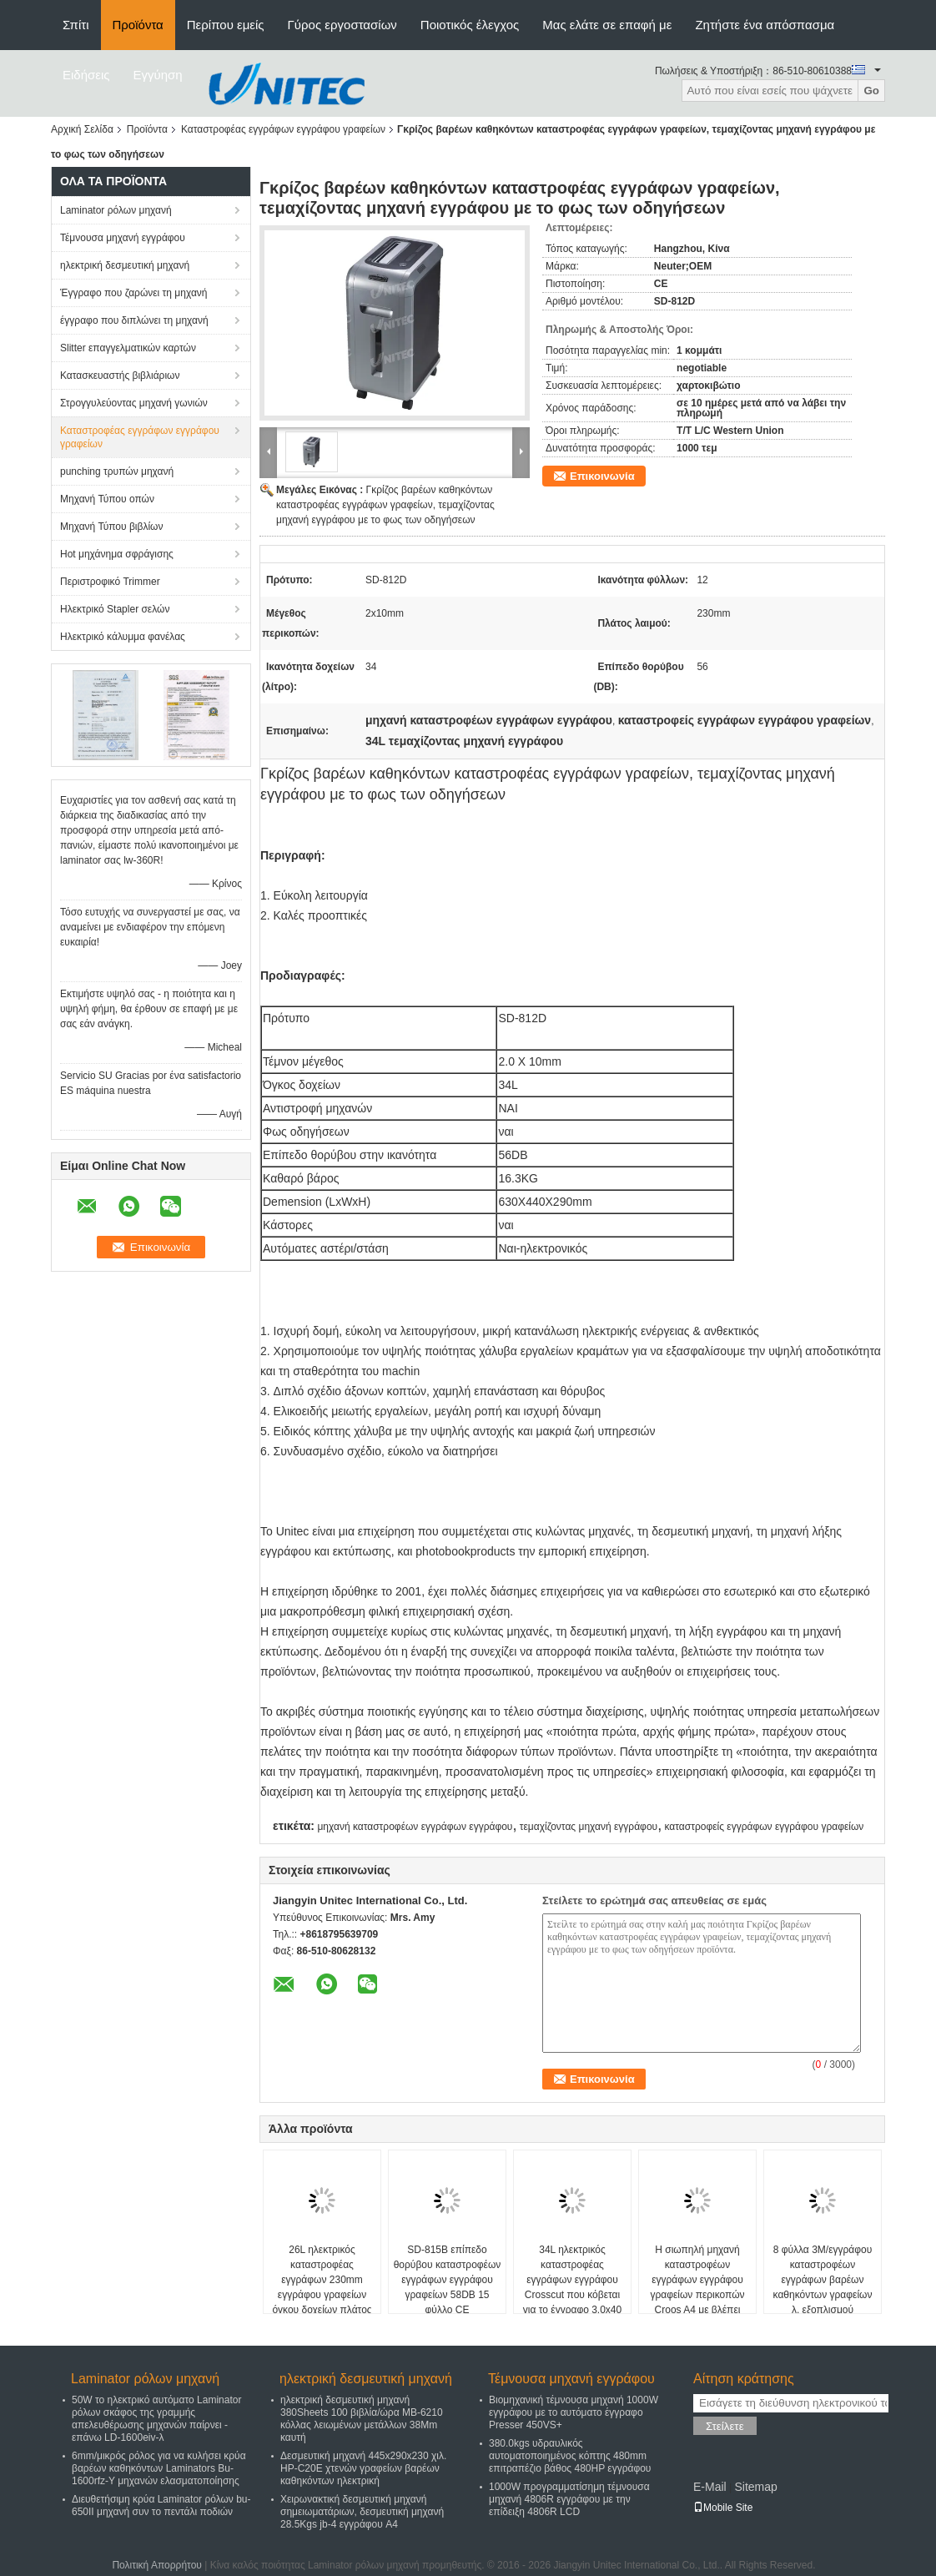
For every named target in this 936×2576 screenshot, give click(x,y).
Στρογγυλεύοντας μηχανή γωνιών (134, 403)
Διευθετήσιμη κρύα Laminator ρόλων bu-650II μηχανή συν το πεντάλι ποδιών (161, 2505)
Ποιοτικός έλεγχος (469, 25)
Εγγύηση (158, 75)
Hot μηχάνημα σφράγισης (117, 554)
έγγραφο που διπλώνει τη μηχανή (134, 320)
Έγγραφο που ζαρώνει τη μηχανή (134, 293)
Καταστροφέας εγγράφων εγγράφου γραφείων (283, 129)
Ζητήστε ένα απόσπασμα (764, 25)
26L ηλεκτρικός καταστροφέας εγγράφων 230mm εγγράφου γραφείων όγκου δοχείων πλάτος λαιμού (321, 2287)
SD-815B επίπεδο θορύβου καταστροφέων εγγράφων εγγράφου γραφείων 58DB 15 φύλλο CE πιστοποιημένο (447, 2287)
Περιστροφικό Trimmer (110, 581)
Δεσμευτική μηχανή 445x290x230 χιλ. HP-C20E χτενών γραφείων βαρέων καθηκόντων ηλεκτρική (363, 2468)
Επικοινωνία (602, 476)
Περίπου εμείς (225, 25)
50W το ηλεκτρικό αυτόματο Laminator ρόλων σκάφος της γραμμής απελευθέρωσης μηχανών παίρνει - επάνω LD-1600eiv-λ (156, 2418)
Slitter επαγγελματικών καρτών (128, 348)
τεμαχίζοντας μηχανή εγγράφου (588, 1826)
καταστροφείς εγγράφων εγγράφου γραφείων (763, 1826)
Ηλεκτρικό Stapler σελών (114, 609)
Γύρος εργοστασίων (342, 25)
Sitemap (755, 2486)
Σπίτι (76, 25)
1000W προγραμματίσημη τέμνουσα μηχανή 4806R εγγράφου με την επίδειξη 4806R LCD (569, 2499)
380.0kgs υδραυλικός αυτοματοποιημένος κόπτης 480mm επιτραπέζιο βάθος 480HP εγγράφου (570, 2455)
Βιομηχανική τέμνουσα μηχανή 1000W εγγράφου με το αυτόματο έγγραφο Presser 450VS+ (573, 2412)
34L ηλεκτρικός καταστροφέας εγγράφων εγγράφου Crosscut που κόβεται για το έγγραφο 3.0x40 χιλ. (572, 2287)
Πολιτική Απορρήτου (156, 2565)
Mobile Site (722, 2507)
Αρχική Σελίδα (82, 129)
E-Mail (710, 2486)
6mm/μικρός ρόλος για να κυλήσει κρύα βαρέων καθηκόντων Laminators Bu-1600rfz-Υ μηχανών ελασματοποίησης (159, 2468)
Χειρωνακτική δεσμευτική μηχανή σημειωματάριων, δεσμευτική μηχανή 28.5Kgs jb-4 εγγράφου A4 (362, 2511)
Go (871, 90)
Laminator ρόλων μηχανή (116, 210)
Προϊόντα (138, 25)
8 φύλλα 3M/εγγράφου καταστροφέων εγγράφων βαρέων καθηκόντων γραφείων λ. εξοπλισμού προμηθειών (823, 2287)
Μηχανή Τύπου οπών (107, 499)
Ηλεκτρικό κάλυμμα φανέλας (122, 637)
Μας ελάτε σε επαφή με (607, 25)
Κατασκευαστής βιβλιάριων (119, 375)
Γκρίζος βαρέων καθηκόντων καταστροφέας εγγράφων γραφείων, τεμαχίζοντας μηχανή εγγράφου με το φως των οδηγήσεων (385, 505)
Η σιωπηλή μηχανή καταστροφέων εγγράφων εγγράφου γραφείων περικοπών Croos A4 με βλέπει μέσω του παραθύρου (697, 2287)
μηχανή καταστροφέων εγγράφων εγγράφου (414, 1826)
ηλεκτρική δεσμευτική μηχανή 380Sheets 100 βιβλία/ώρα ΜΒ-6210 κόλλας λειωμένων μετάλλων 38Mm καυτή (361, 2418)
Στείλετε (725, 2426)
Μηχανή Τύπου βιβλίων (111, 526)
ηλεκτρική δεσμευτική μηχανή (124, 265)
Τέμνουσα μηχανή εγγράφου (122, 238)
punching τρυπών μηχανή (117, 471)
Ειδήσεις (86, 75)
